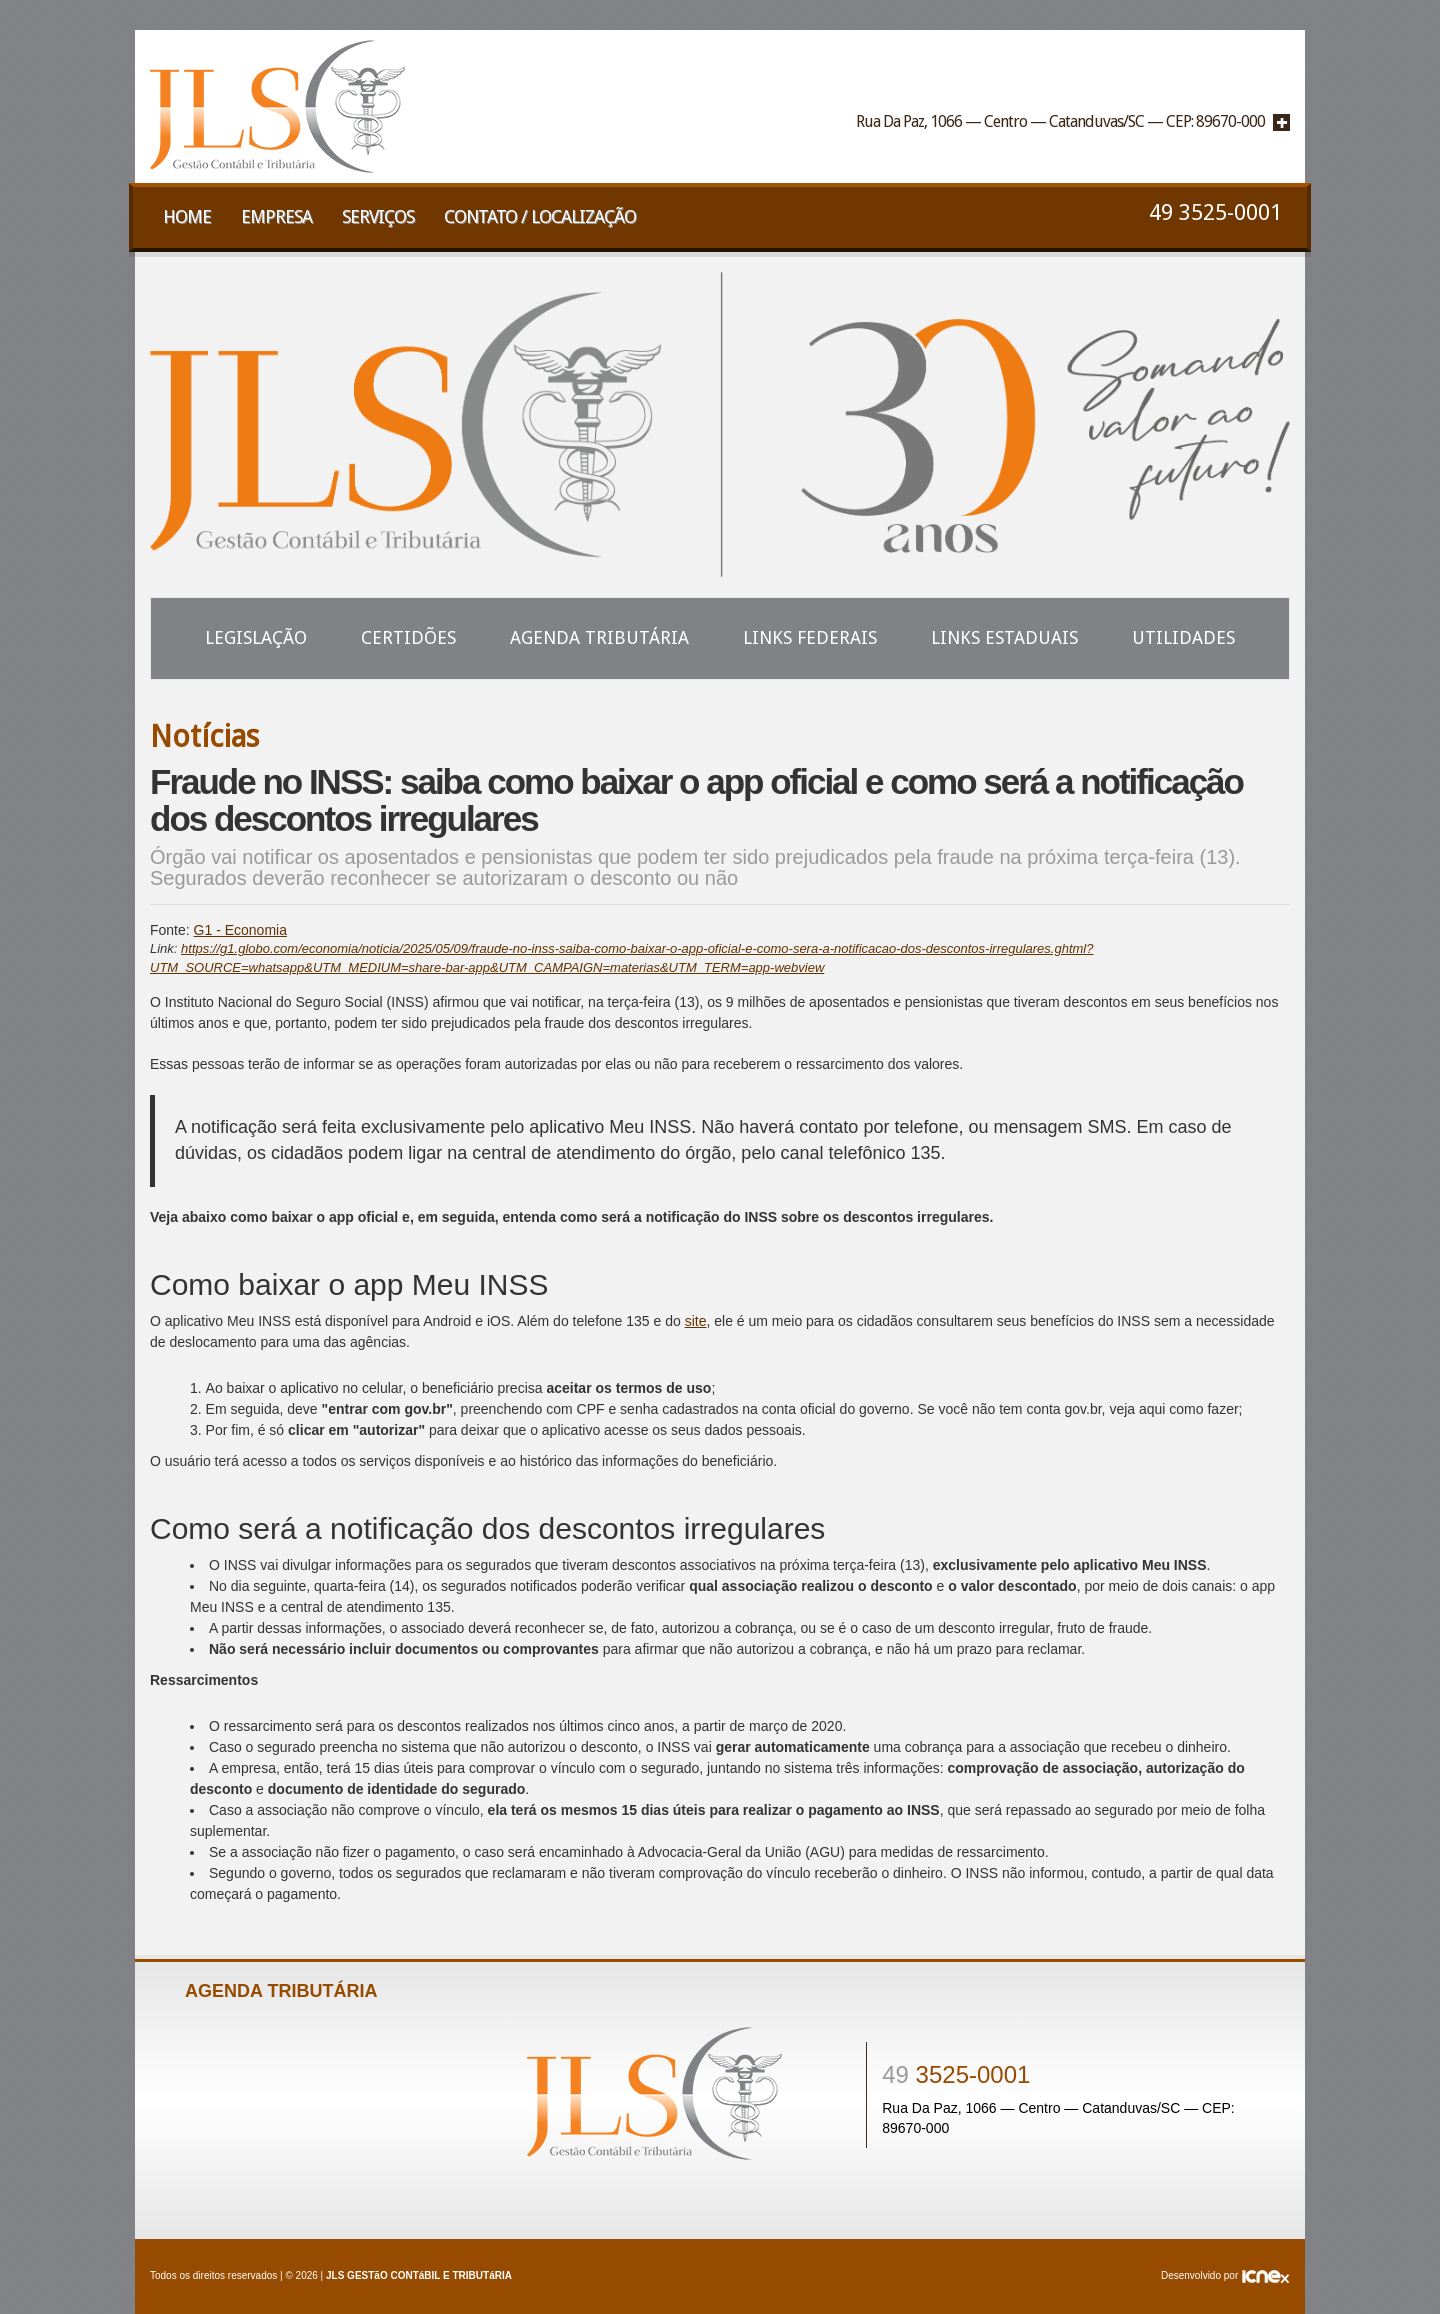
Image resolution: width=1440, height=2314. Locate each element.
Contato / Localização (540, 216)
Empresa (276, 216)
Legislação (256, 637)
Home (187, 216)
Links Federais (810, 637)
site (696, 1321)
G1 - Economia (240, 930)
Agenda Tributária (599, 637)
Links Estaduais (1004, 637)
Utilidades (1183, 637)
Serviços (378, 216)
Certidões (408, 637)
